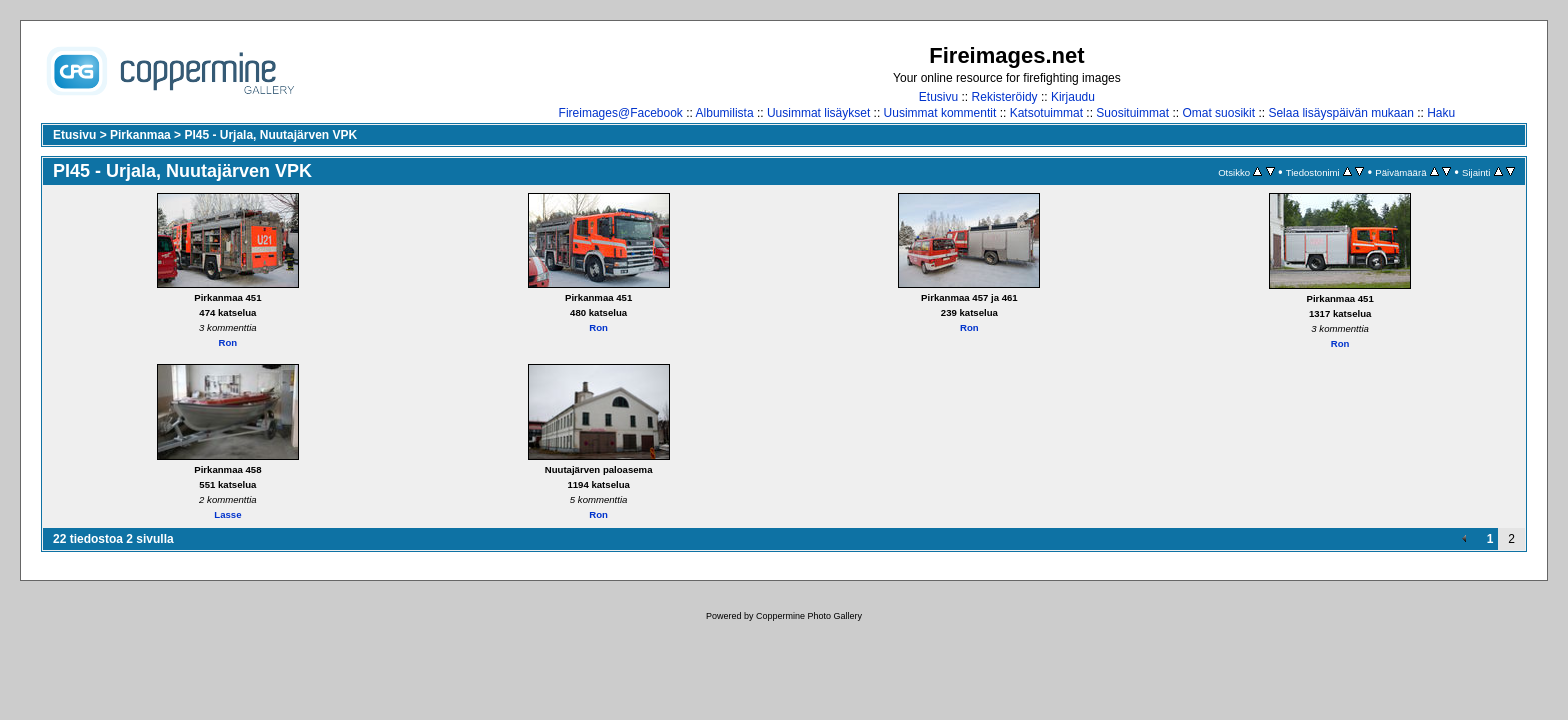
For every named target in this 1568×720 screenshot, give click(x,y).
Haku (1441, 113)
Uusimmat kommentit (940, 113)
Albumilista (725, 113)
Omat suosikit (1218, 113)
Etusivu (938, 97)
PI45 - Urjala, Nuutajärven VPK (270, 135)
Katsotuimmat (1046, 113)
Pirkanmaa (140, 135)
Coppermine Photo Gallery (809, 616)
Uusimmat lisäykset (818, 113)
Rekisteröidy (1005, 97)
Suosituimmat (1132, 113)
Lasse (227, 514)
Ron (228, 342)
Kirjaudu (1073, 97)
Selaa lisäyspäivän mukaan (1340, 113)
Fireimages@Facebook (621, 113)
